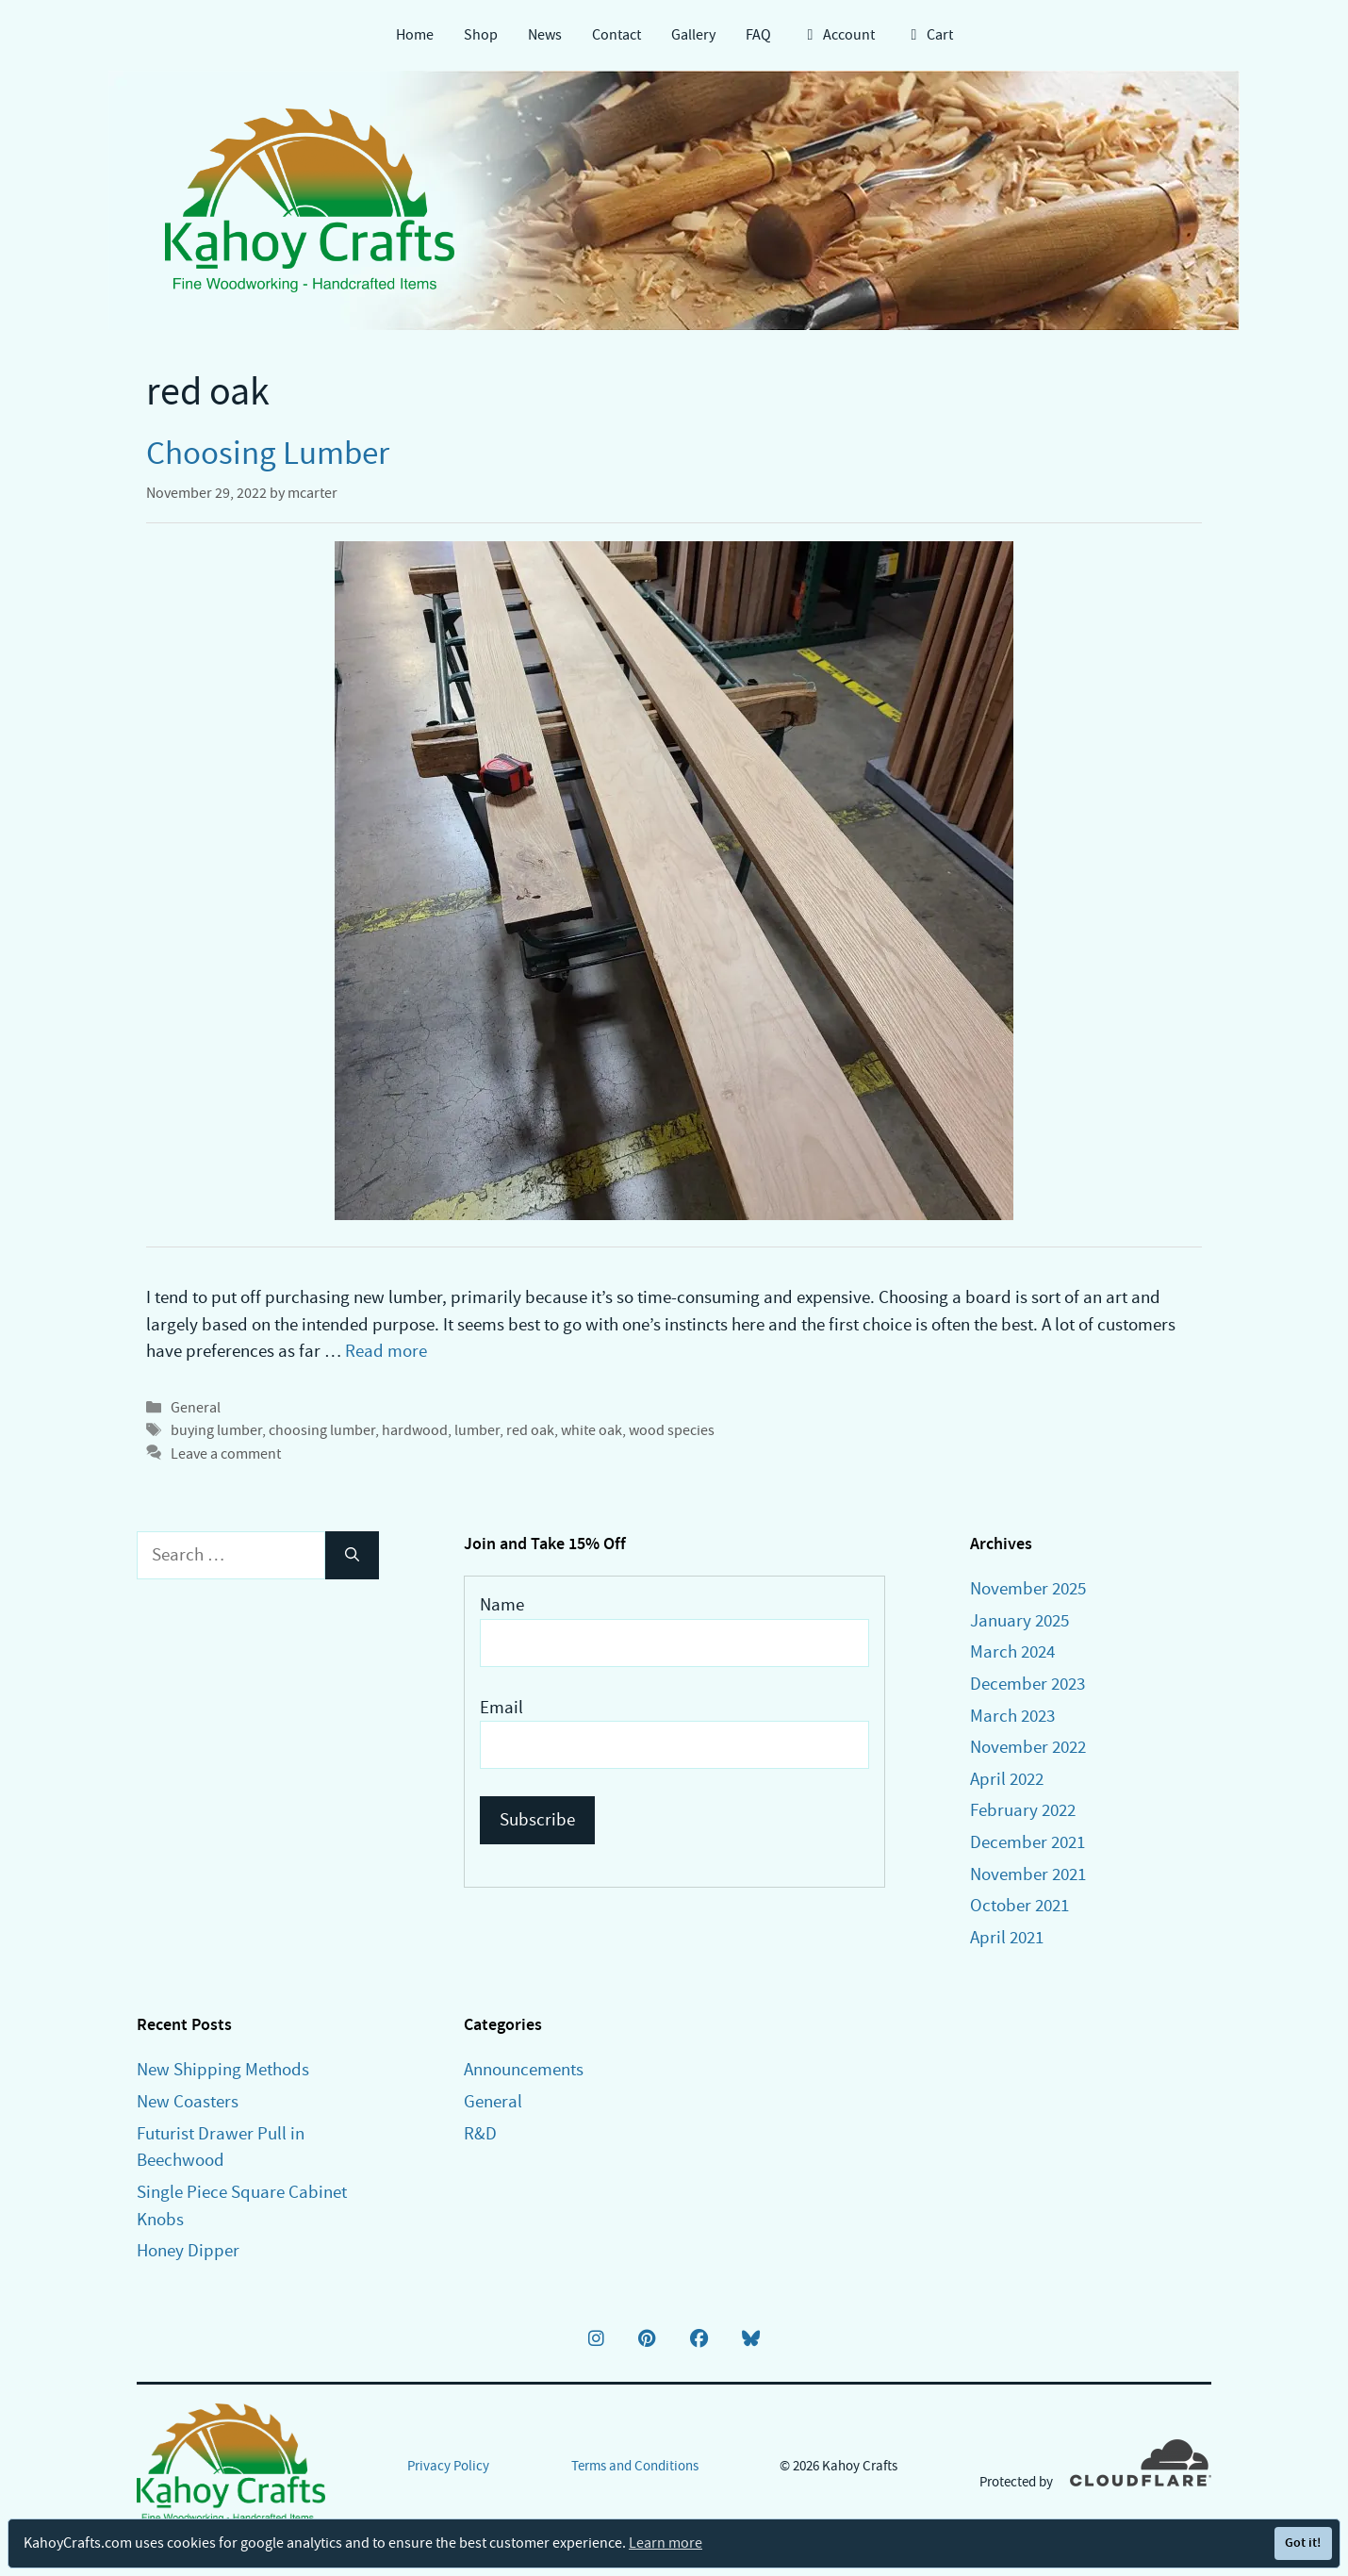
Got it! (1303, 2542)
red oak (530, 1430)
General (196, 1407)
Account (838, 34)
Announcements (524, 2069)
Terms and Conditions (635, 2465)
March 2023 (1012, 1715)
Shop (481, 34)
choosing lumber (322, 1430)
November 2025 (1028, 1588)
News (545, 34)
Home (415, 34)
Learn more (665, 2543)
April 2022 (1007, 1779)
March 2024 (1012, 1651)
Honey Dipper (188, 2250)
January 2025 (1019, 1620)
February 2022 (1023, 1810)
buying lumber (216, 1430)
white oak (591, 1430)
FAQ (758, 34)
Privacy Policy (448, 2465)
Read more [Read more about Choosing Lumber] (386, 1350)
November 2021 (1028, 1874)
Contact (616, 34)
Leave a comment (226, 1453)
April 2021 (1007, 1937)
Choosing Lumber (267, 453)
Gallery (693, 34)
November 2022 (1028, 1747)
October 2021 (1019, 1905)
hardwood (415, 1430)
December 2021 (1027, 1842)
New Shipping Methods (223, 2069)
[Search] (352, 1555)
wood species (672, 1430)
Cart (929, 34)
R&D (480, 2133)
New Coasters (187, 2101)
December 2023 (1027, 1683)
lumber (477, 1430)
